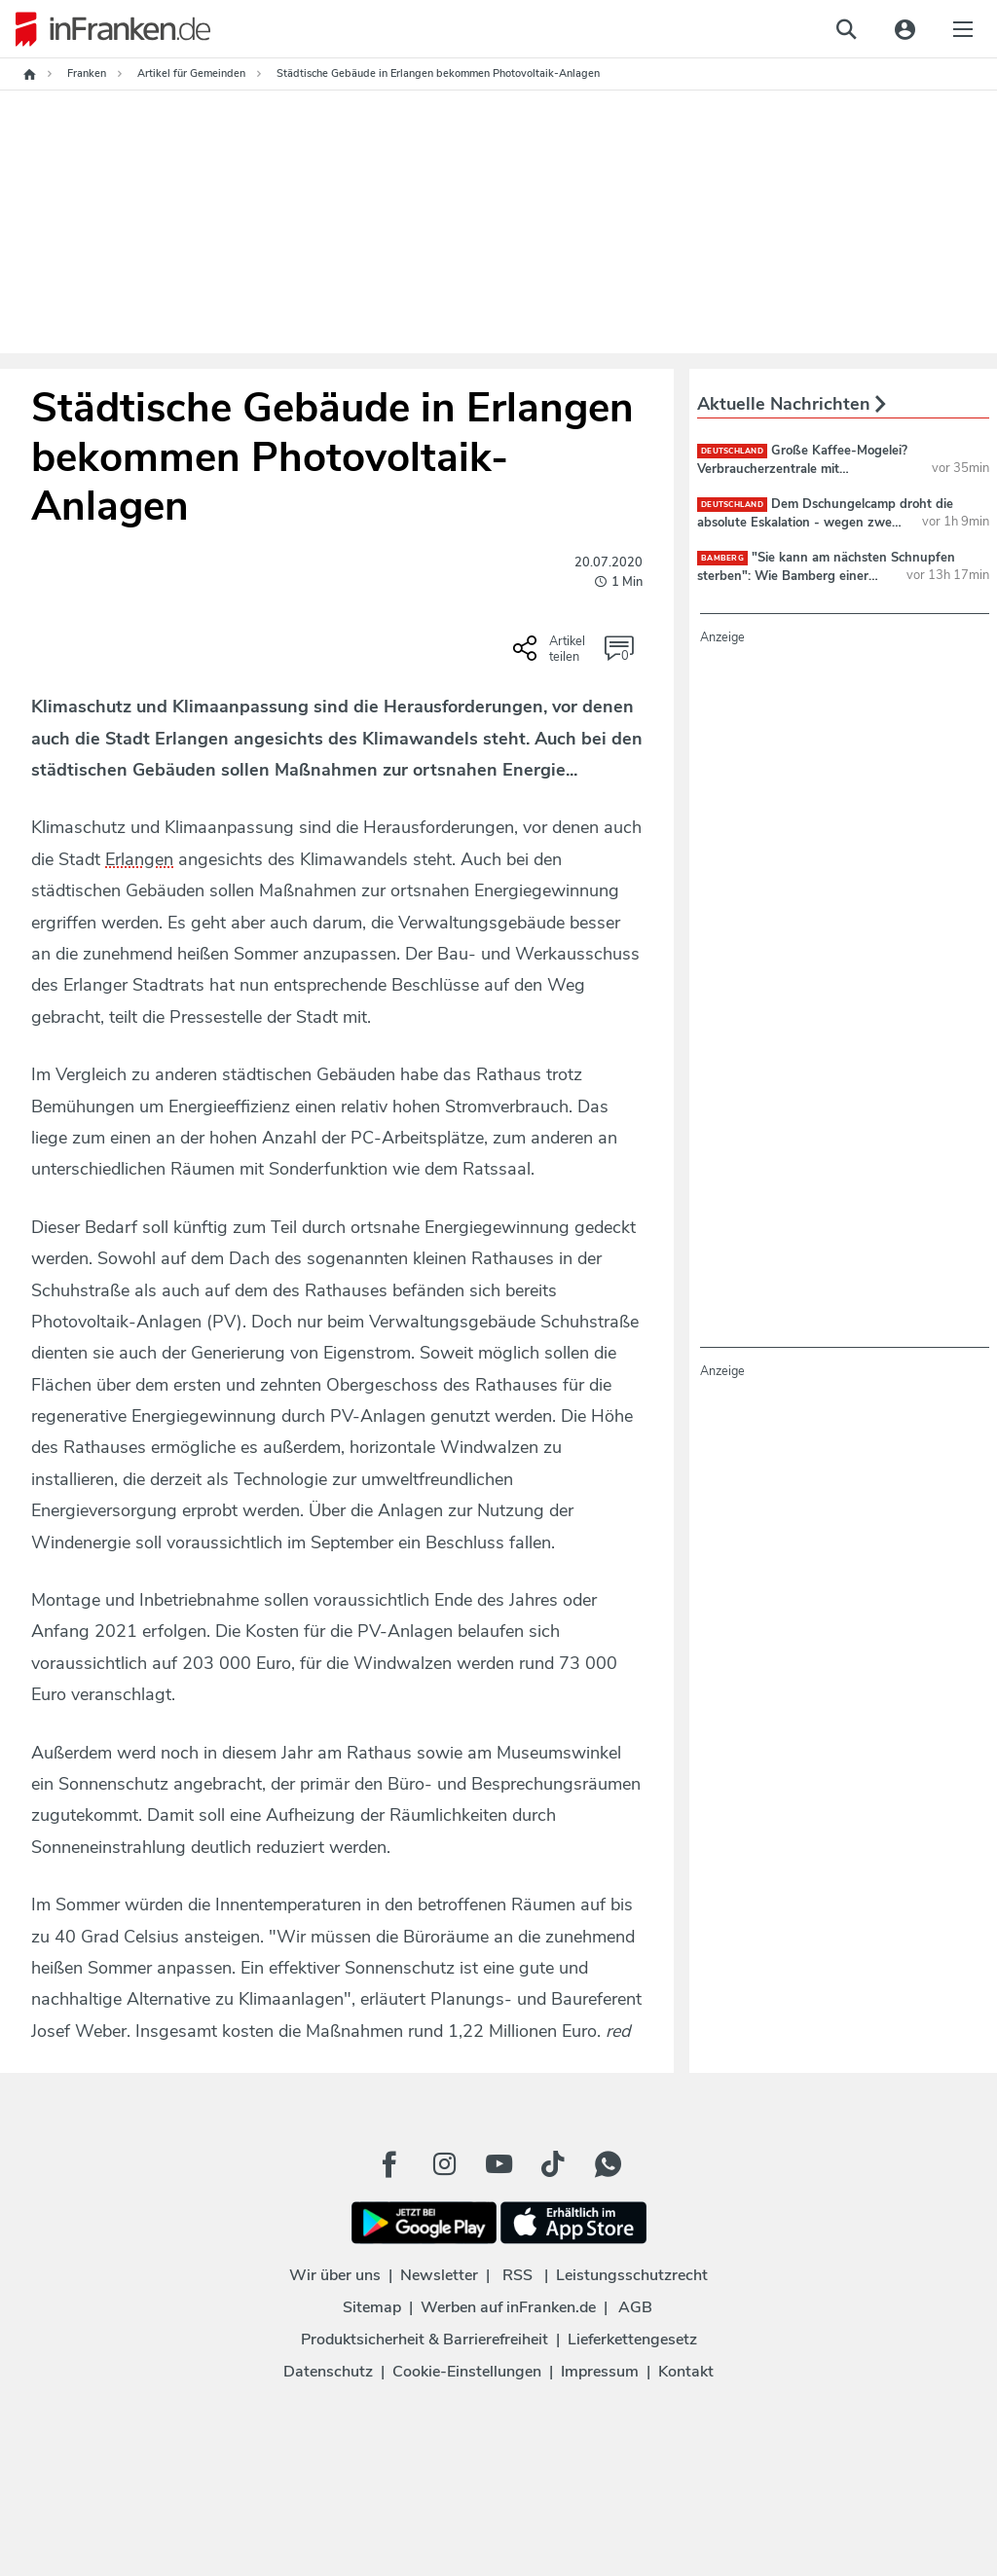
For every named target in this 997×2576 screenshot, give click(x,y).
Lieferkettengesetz (632, 2339)
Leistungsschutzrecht (632, 2275)
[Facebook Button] (389, 2164)
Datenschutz (328, 2371)
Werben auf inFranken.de (508, 2307)
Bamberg (722, 558)
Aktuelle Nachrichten (791, 404)
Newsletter (439, 2275)
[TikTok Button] (553, 2164)
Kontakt (686, 2371)
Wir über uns (335, 2275)
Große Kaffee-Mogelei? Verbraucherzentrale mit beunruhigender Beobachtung (802, 468)
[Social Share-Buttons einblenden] (551, 655)
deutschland (732, 451)
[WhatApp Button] (607, 2164)
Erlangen (139, 859)
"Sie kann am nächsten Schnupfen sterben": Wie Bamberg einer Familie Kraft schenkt (826, 575)
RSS (517, 2275)
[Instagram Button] (444, 2164)
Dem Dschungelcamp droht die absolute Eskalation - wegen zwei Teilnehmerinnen (825, 521)
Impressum (600, 2371)
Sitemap (372, 2307)
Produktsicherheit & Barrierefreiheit (424, 2339)
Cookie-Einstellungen (466, 2371)
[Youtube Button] (498, 2164)
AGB (635, 2307)
